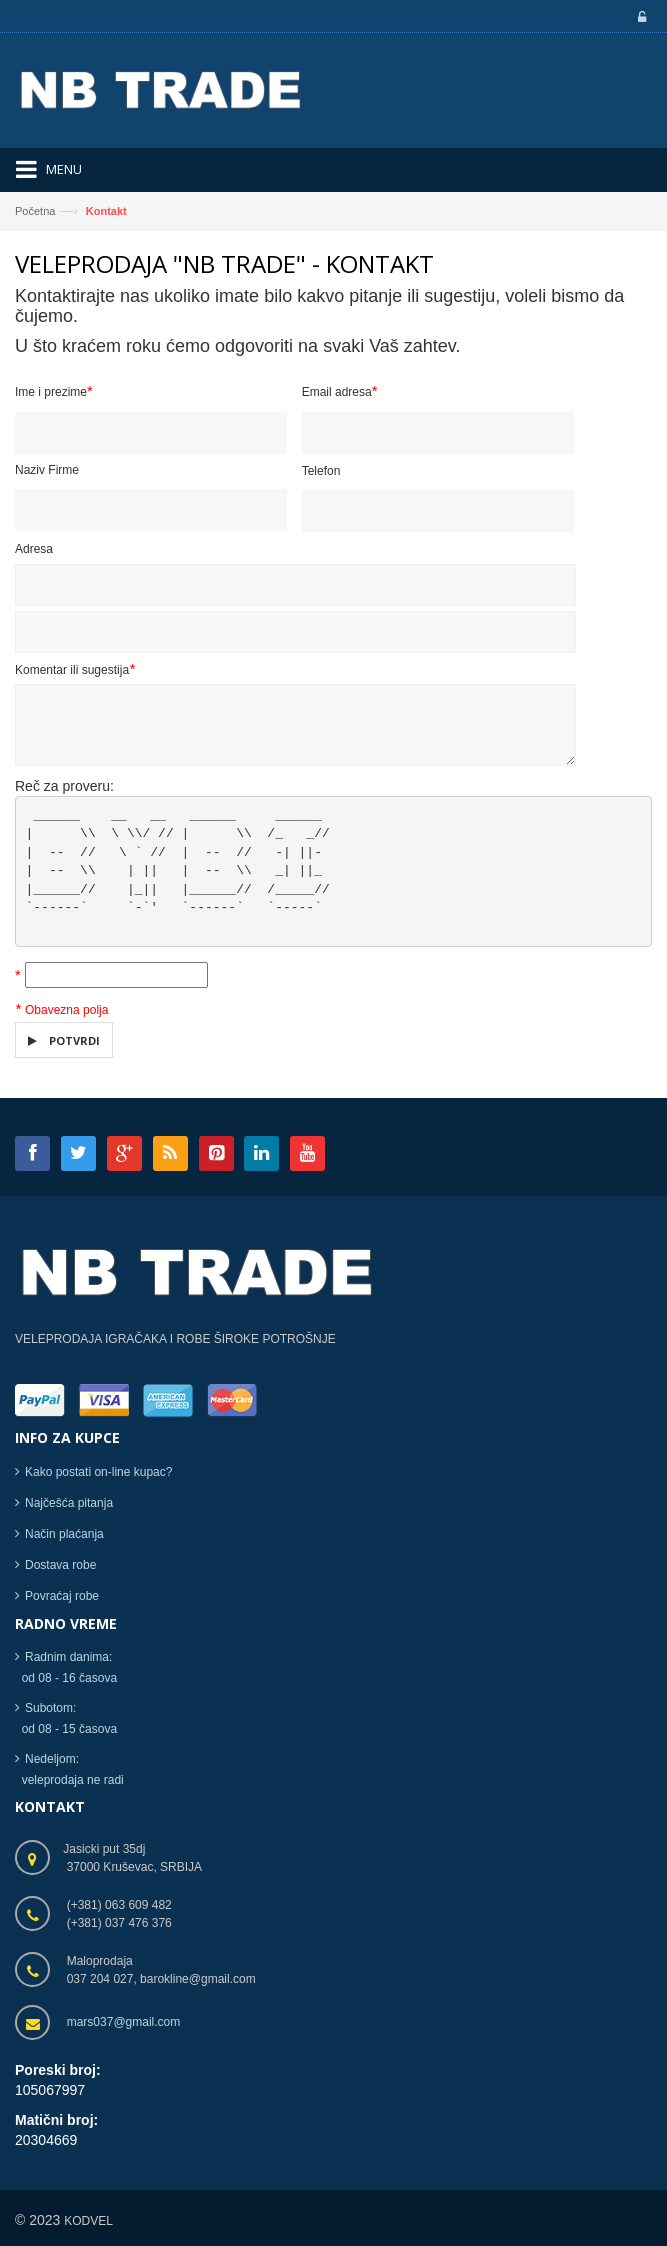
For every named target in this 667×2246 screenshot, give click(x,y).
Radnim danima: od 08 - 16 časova (66, 1668)
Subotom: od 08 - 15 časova (66, 1719)
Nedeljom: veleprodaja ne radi (69, 1770)
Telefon (321, 472)
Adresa (34, 550)
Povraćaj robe (62, 1596)
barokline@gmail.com (198, 1979)
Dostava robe (60, 1565)
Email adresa (340, 391)
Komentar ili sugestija (75, 668)
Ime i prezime (54, 391)
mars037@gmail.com (124, 2022)
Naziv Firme (47, 471)
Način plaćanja (64, 1534)
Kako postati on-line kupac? (98, 1472)
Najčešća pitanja (69, 1503)
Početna (35, 211)
